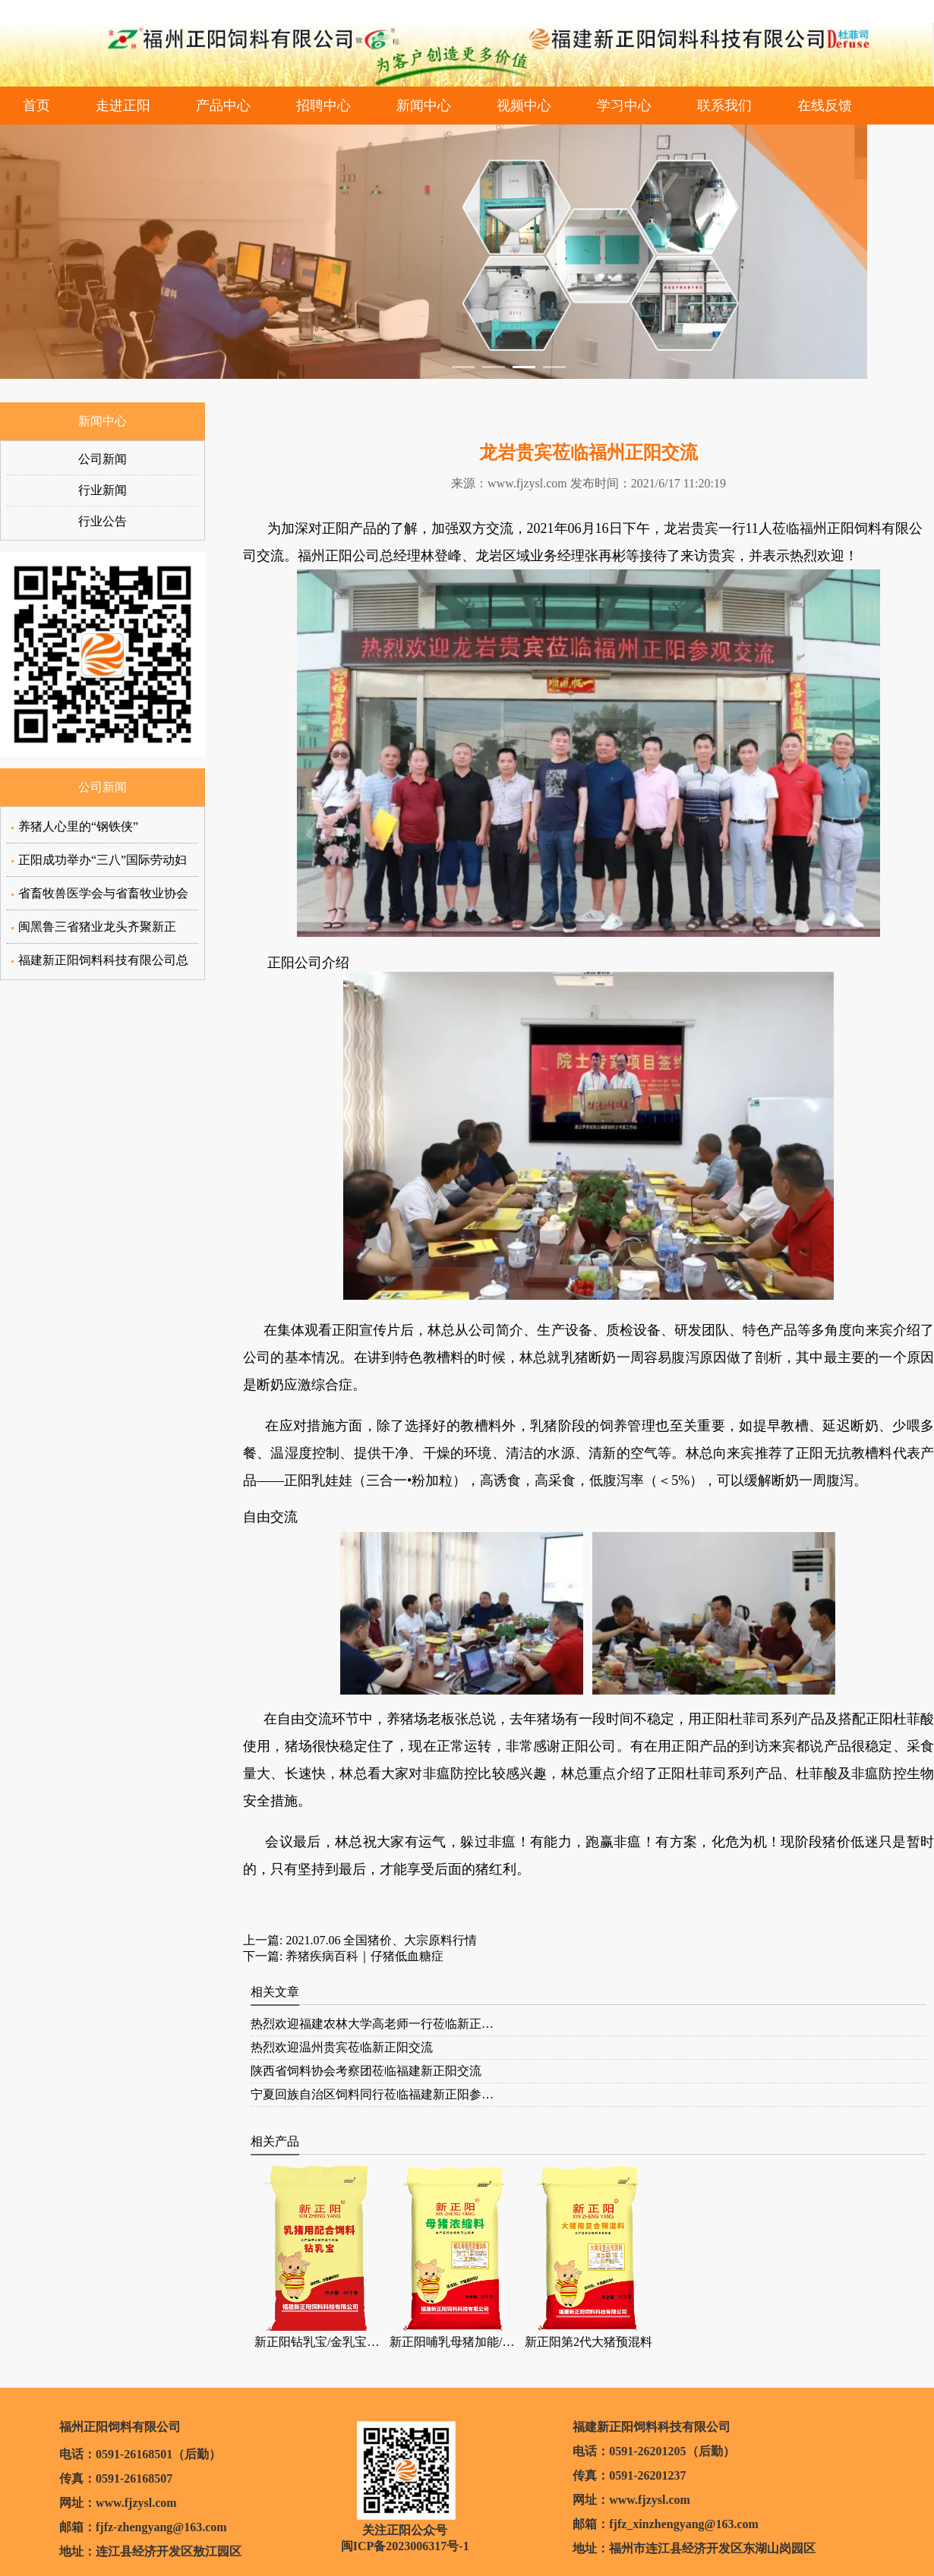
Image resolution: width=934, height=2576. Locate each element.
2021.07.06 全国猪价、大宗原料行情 (379, 1940)
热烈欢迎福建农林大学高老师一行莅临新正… (372, 2023)
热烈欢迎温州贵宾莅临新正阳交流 (342, 2047)
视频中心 (524, 105)
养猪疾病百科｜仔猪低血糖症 (362, 1956)
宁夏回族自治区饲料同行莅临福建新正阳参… (372, 2094)
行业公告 (102, 521)
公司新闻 (102, 458)
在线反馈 (824, 105)
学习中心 (624, 105)
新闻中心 (423, 105)
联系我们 (724, 105)
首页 (36, 105)
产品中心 (223, 105)
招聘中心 (323, 105)
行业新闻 (102, 490)
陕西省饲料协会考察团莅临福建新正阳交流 (366, 2070)
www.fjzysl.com (527, 483)
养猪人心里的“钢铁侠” (78, 826)
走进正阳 (123, 105)
